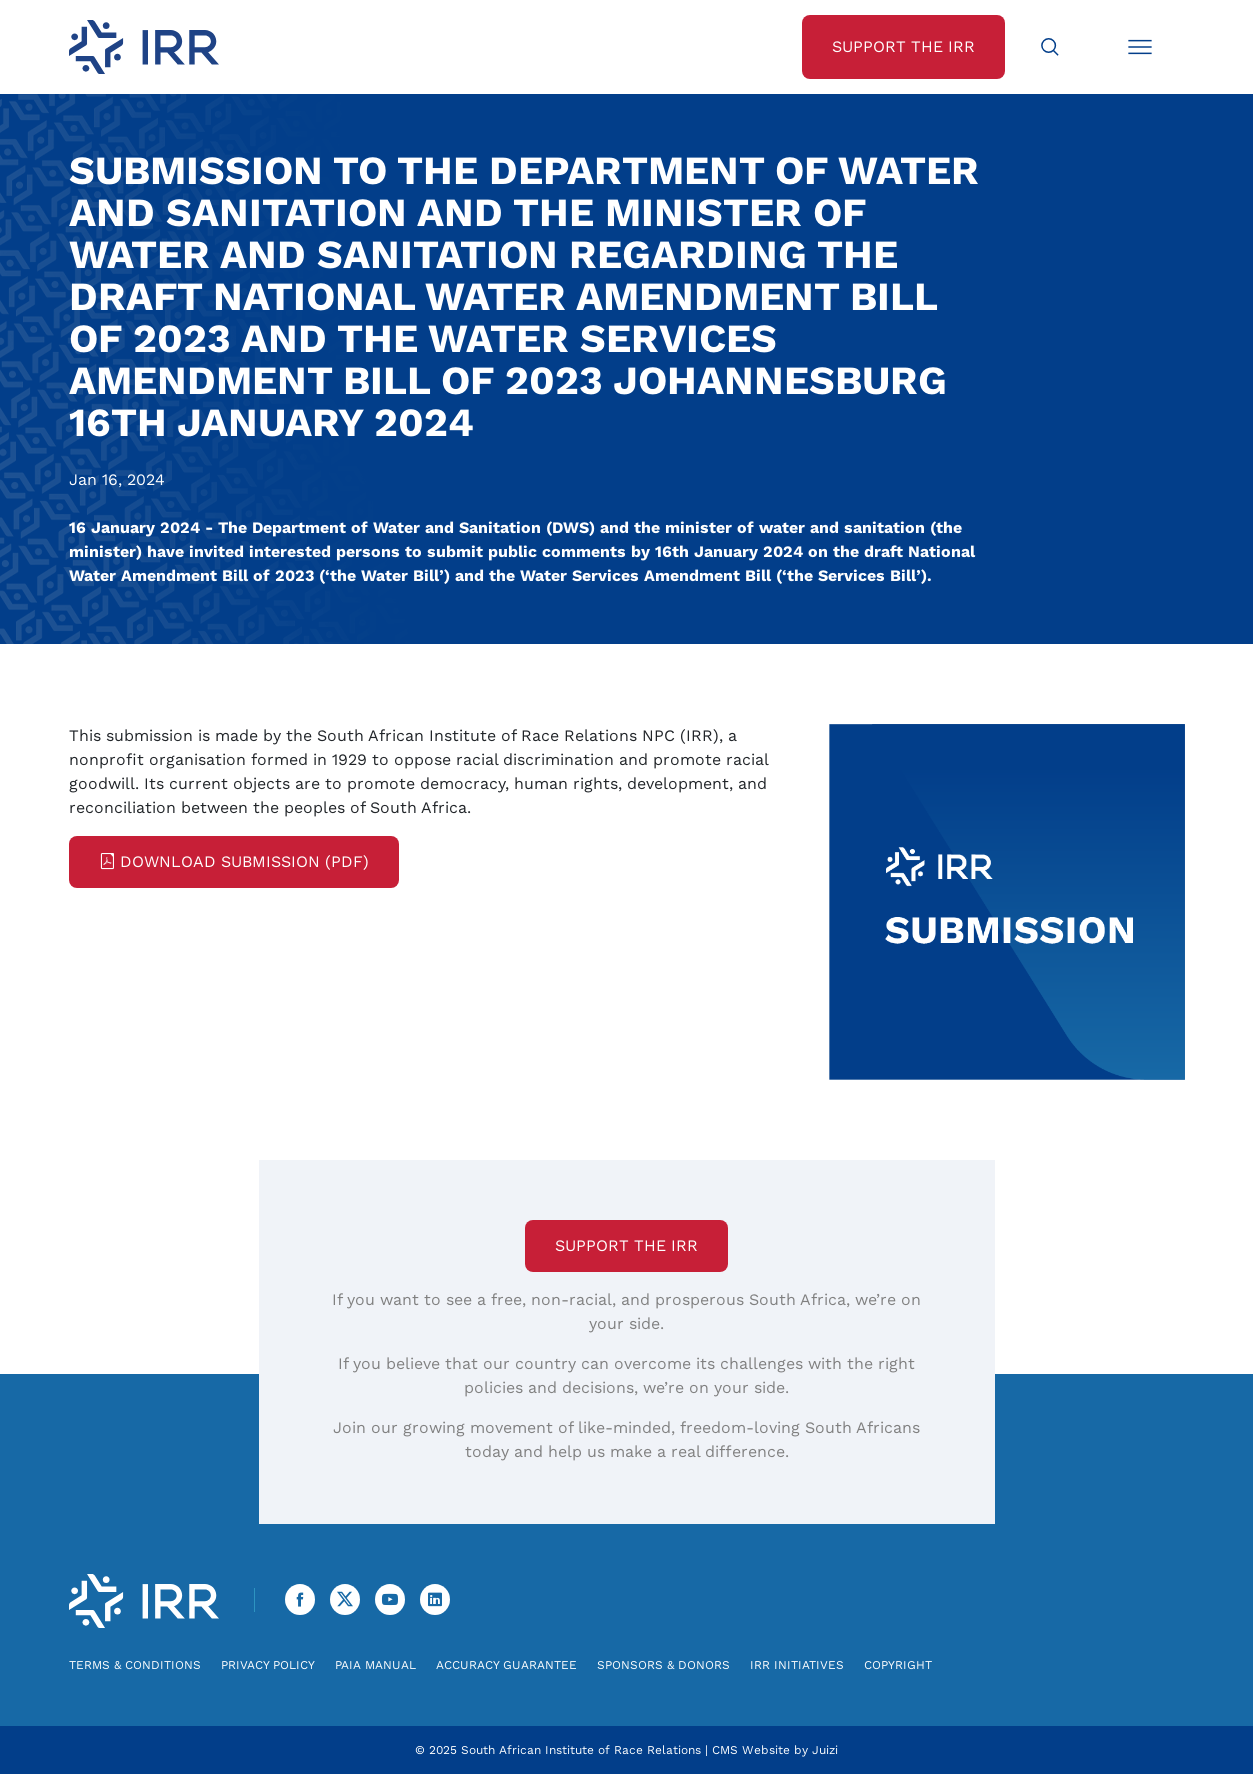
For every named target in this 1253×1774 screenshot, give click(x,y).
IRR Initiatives (797, 1665)
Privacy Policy (268, 1665)
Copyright (898, 1665)
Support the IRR (626, 1245)
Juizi (825, 1750)
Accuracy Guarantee (506, 1665)
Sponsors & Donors (663, 1665)
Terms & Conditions (135, 1665)
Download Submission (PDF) (234, 861)
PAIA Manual (375, 1665)
